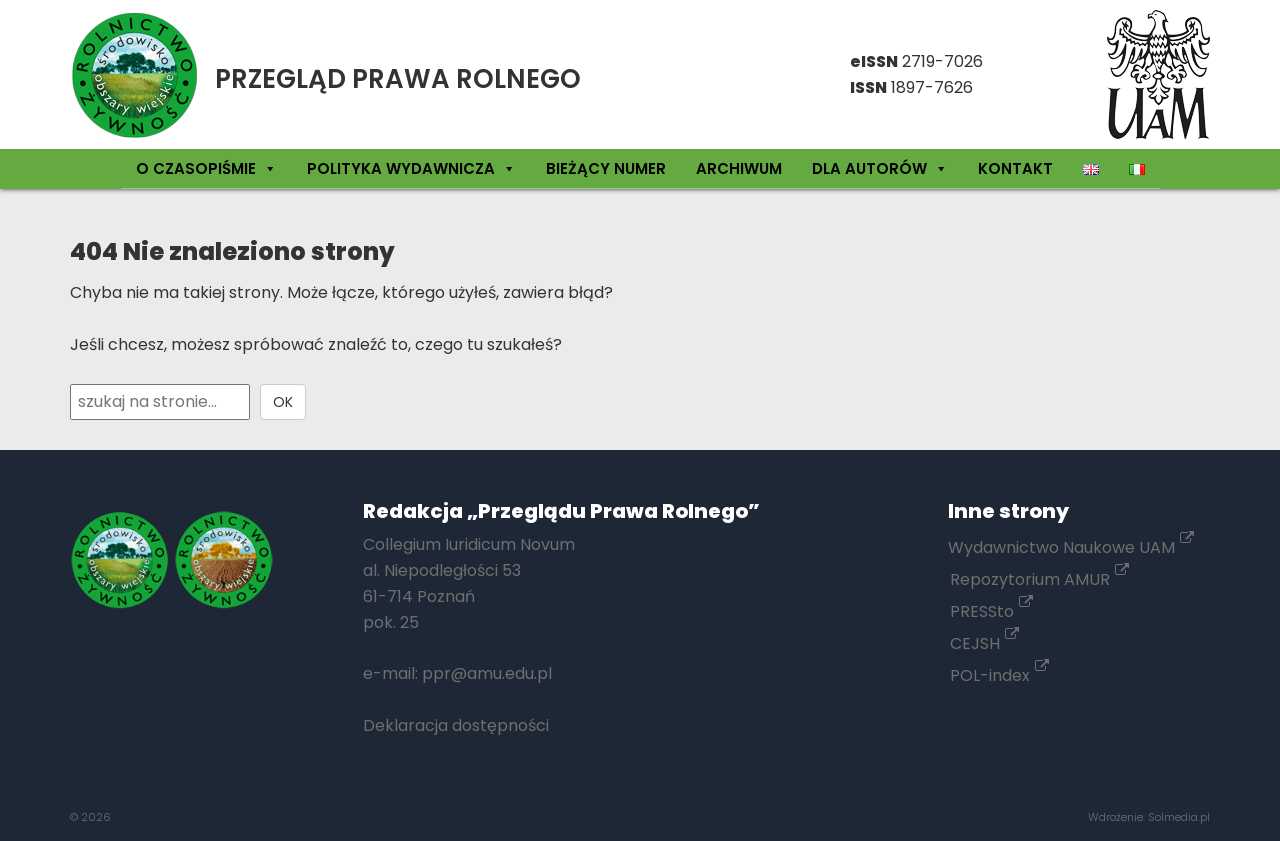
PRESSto (991, 611)
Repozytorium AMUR (1039, 579)
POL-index (999, 675)
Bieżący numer (606, 168)
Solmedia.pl (1179, 817)
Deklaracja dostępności (456, 725)
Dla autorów (880, 168)
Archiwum (739, 168)
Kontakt (1015, 168)
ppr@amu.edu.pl (487, 673)
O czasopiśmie (206, 168)
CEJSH (984, 643)
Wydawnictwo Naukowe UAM (1071, 547)
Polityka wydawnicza (411, 168)
